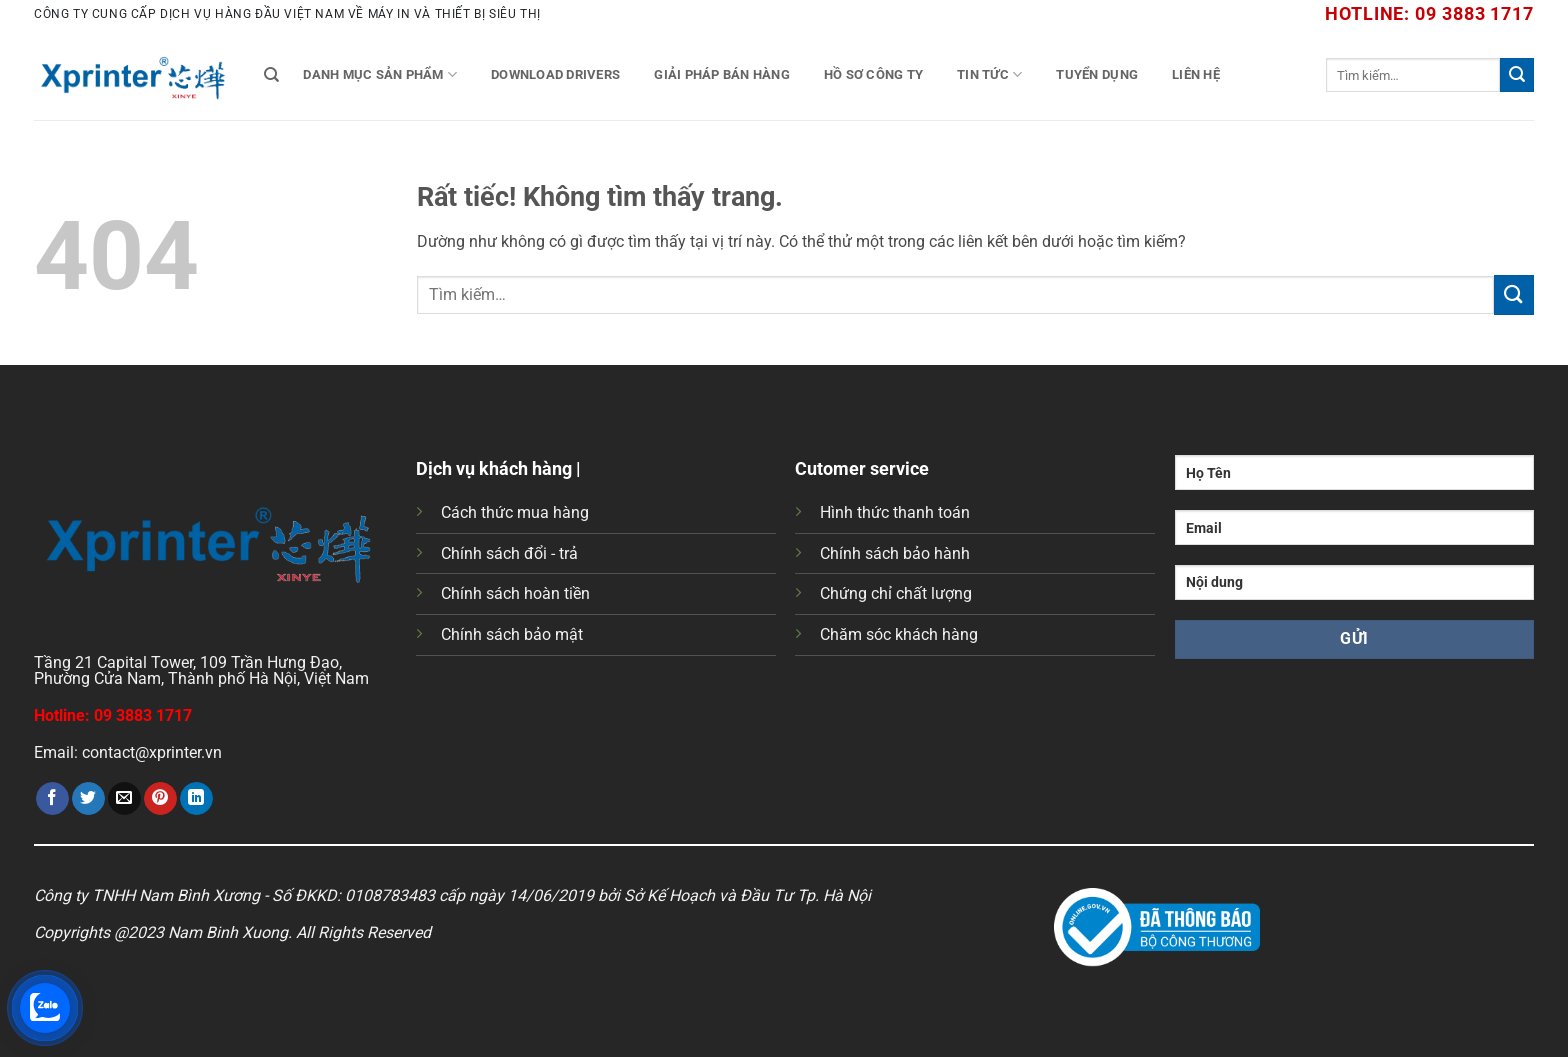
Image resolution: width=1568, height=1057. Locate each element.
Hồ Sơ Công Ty (873, 74)
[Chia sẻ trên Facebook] (52, 799)
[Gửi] (1517, 75)
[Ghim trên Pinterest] (160, 799)
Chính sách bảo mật (512, 634)
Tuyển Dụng (1097, 74)
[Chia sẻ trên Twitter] (88, 799)
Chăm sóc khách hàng (899, 634)
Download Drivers (555, 74)
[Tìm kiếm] (271, 75)
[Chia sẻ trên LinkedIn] (196, 799)
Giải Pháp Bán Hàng (722, 74)
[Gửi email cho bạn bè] (124, 799)
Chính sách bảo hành (895, 553)
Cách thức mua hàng (515, 512)
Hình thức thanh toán (895, 512)
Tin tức (989, 74)
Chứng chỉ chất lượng (896, 593)
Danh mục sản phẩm (380, 74)
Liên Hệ (1196, 74)
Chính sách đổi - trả (509, 553)
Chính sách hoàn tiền (515, 593)
